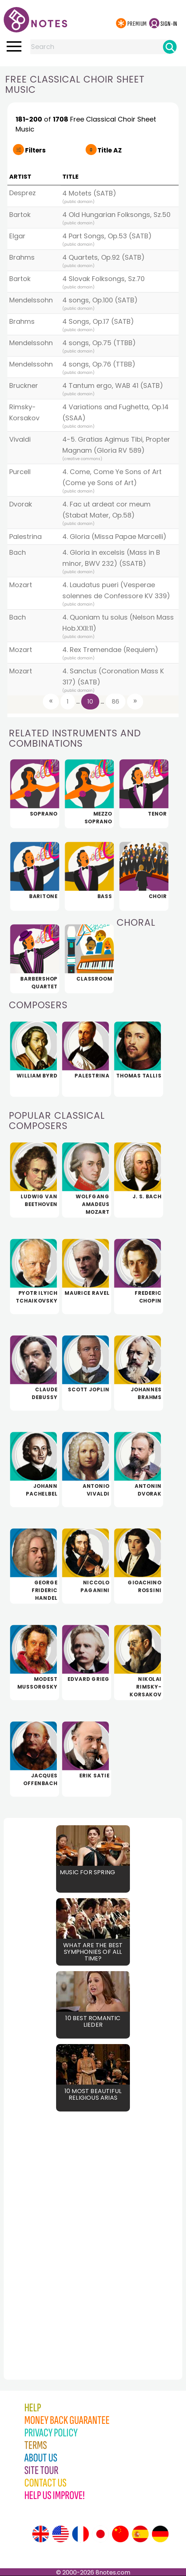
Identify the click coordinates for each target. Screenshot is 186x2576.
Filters (35, 150)
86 (115, 701)
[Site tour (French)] (80, 2534)
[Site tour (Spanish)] (140, 2534)
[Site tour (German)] (160, 2534)
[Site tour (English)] (40, 2534)
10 (90, 701)
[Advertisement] (44, 2229)
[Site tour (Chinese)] (120, 2534)
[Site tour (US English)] (60, 2534)
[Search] (170, 47)
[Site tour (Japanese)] (100, 2534)
